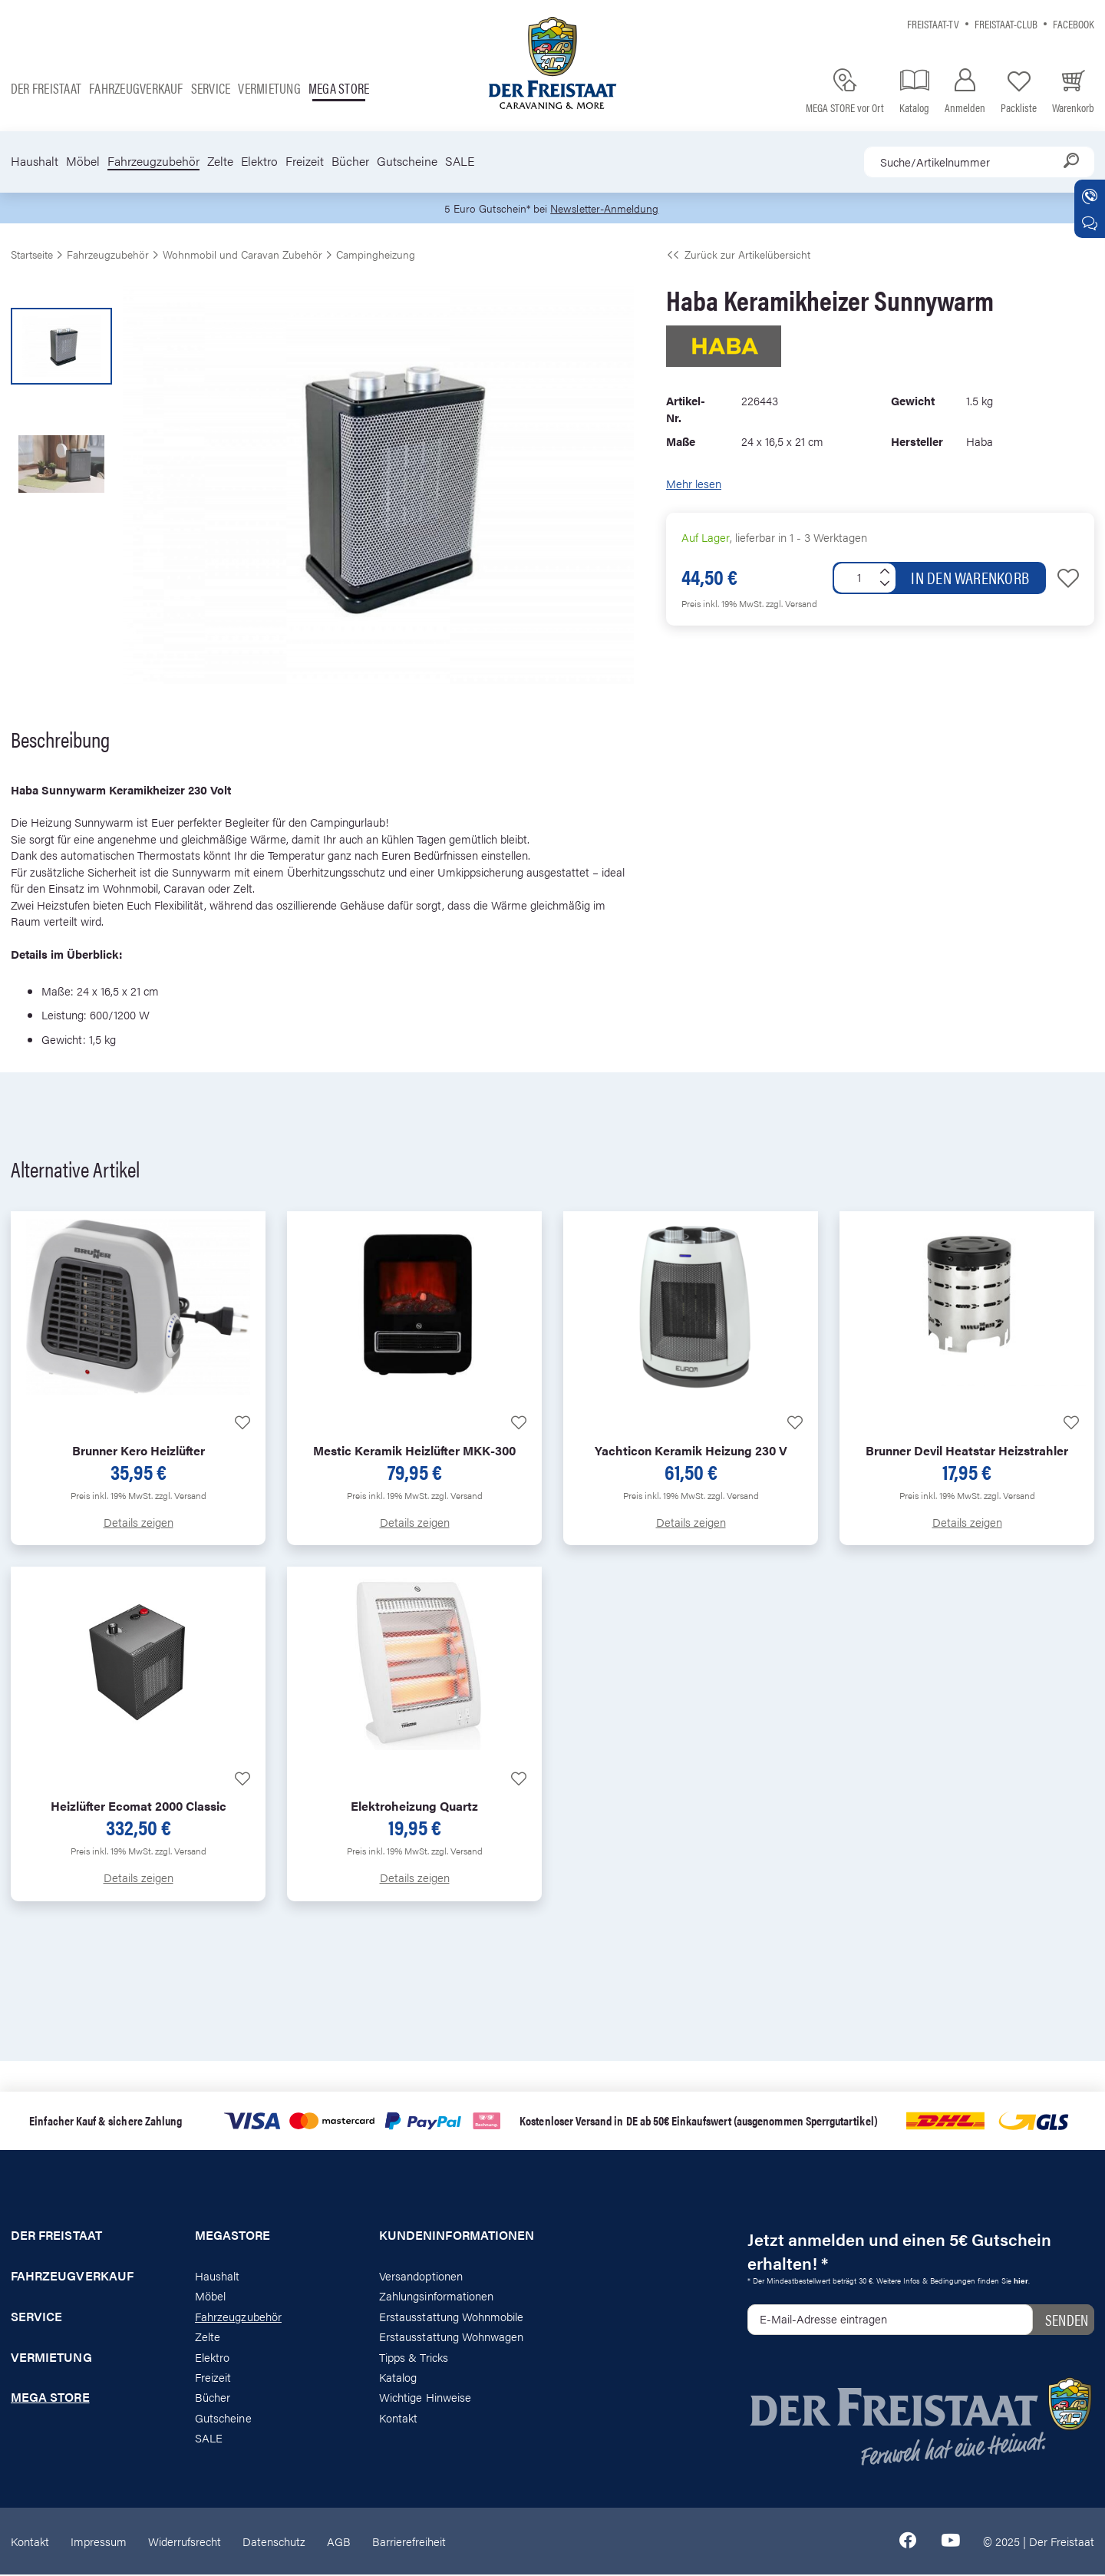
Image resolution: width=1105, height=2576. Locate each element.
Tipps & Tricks (413, 2358)
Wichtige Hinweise (425, 2398)
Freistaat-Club (1006, 23)
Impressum (99, 2542)
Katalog (398, 2378)
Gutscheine (407, 161)
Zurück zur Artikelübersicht (738, 255)
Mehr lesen (693, 484)
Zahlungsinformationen (436, 2297)
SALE (459, 161)
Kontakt (398, 2418)
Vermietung (269, 87)
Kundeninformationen (456, 2236)
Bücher (350, 161)
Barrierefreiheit (409, 2542)
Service (211, 87)
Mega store (338, 87)
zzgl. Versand (791, 604)
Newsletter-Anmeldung (607, 208)
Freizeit (304, 161)
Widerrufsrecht (184, 2542)
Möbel (83, 161)
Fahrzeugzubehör (153, 161)
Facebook (1073, 23)
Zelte (220, 161)
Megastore (233, 2236)
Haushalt (34, 161)
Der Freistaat (46, 87)
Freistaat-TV (933, 23)
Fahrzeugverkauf (136, 87)
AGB (339, 2542)
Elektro (259, 161)
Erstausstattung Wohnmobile (451, 2317)
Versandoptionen (421, 2276)
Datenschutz (273, 2542)
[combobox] (979, 162)
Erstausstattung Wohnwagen (451, 2337)
